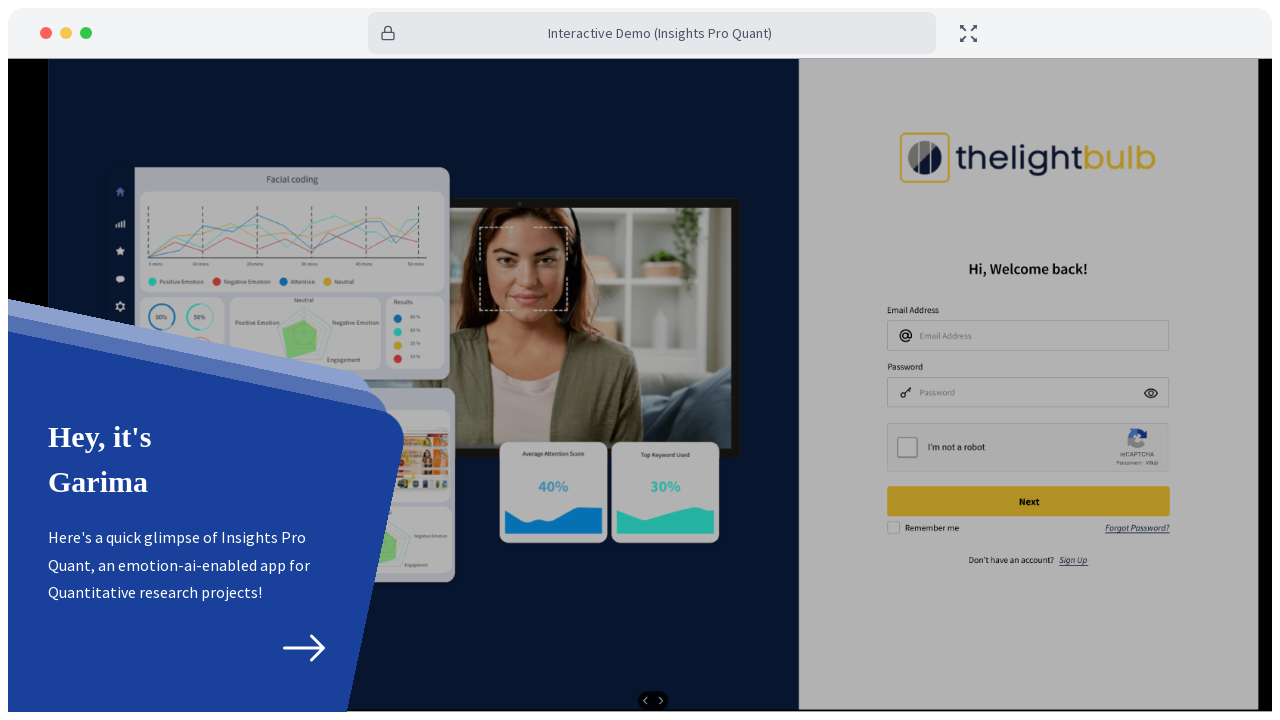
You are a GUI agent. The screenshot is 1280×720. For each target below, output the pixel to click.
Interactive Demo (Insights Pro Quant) (660, 33)
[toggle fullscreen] (968, 33)
